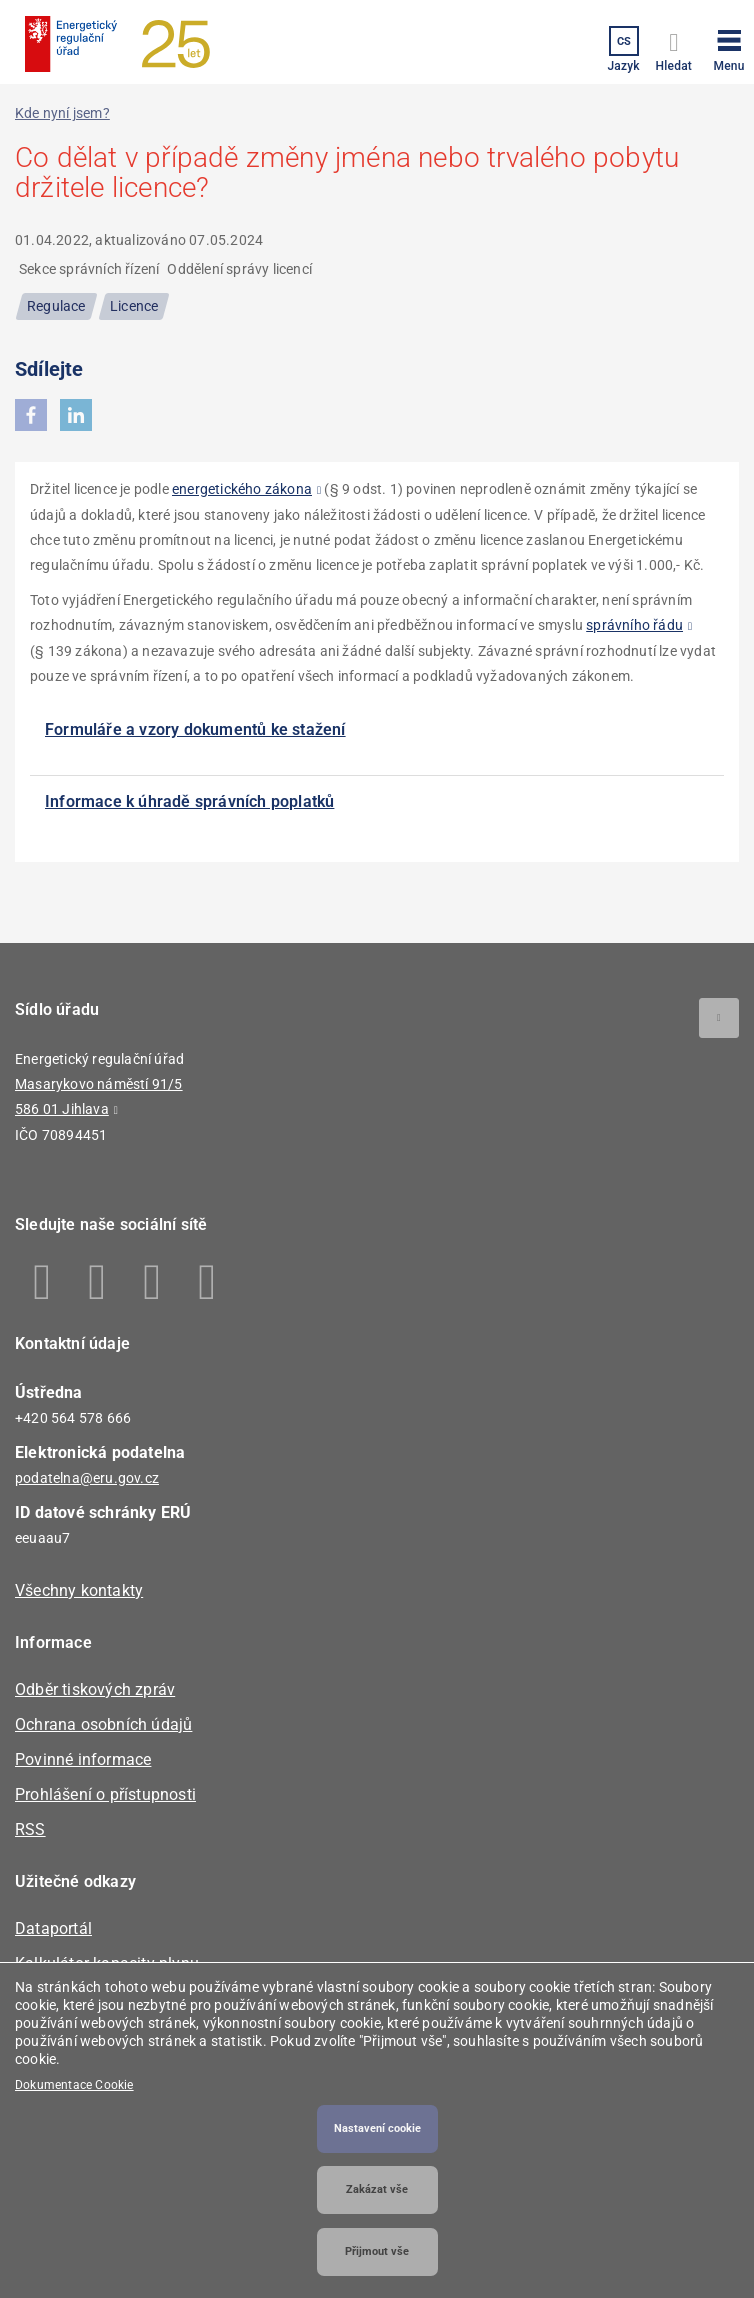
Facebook (42, 1282)
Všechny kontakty (79, 1590)
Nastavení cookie (377, 2128)
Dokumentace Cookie (74, 2085)
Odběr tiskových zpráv (95, 1689)
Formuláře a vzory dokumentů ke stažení (195, 729)
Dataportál (53, 1928)
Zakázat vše (377, 2189)
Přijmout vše (377, 2251)
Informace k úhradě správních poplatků (189, 801)
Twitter (152, 1282)
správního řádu (634, 625)
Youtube (207, 1282)
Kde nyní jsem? (62, 113)
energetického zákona (242, 489)
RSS (30, 1829)
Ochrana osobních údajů (103, 1724)
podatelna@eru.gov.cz (87, 1478)
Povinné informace (83, 1759)
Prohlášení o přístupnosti (105, 1794)
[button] (729, 47)
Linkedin (97, 1282)
